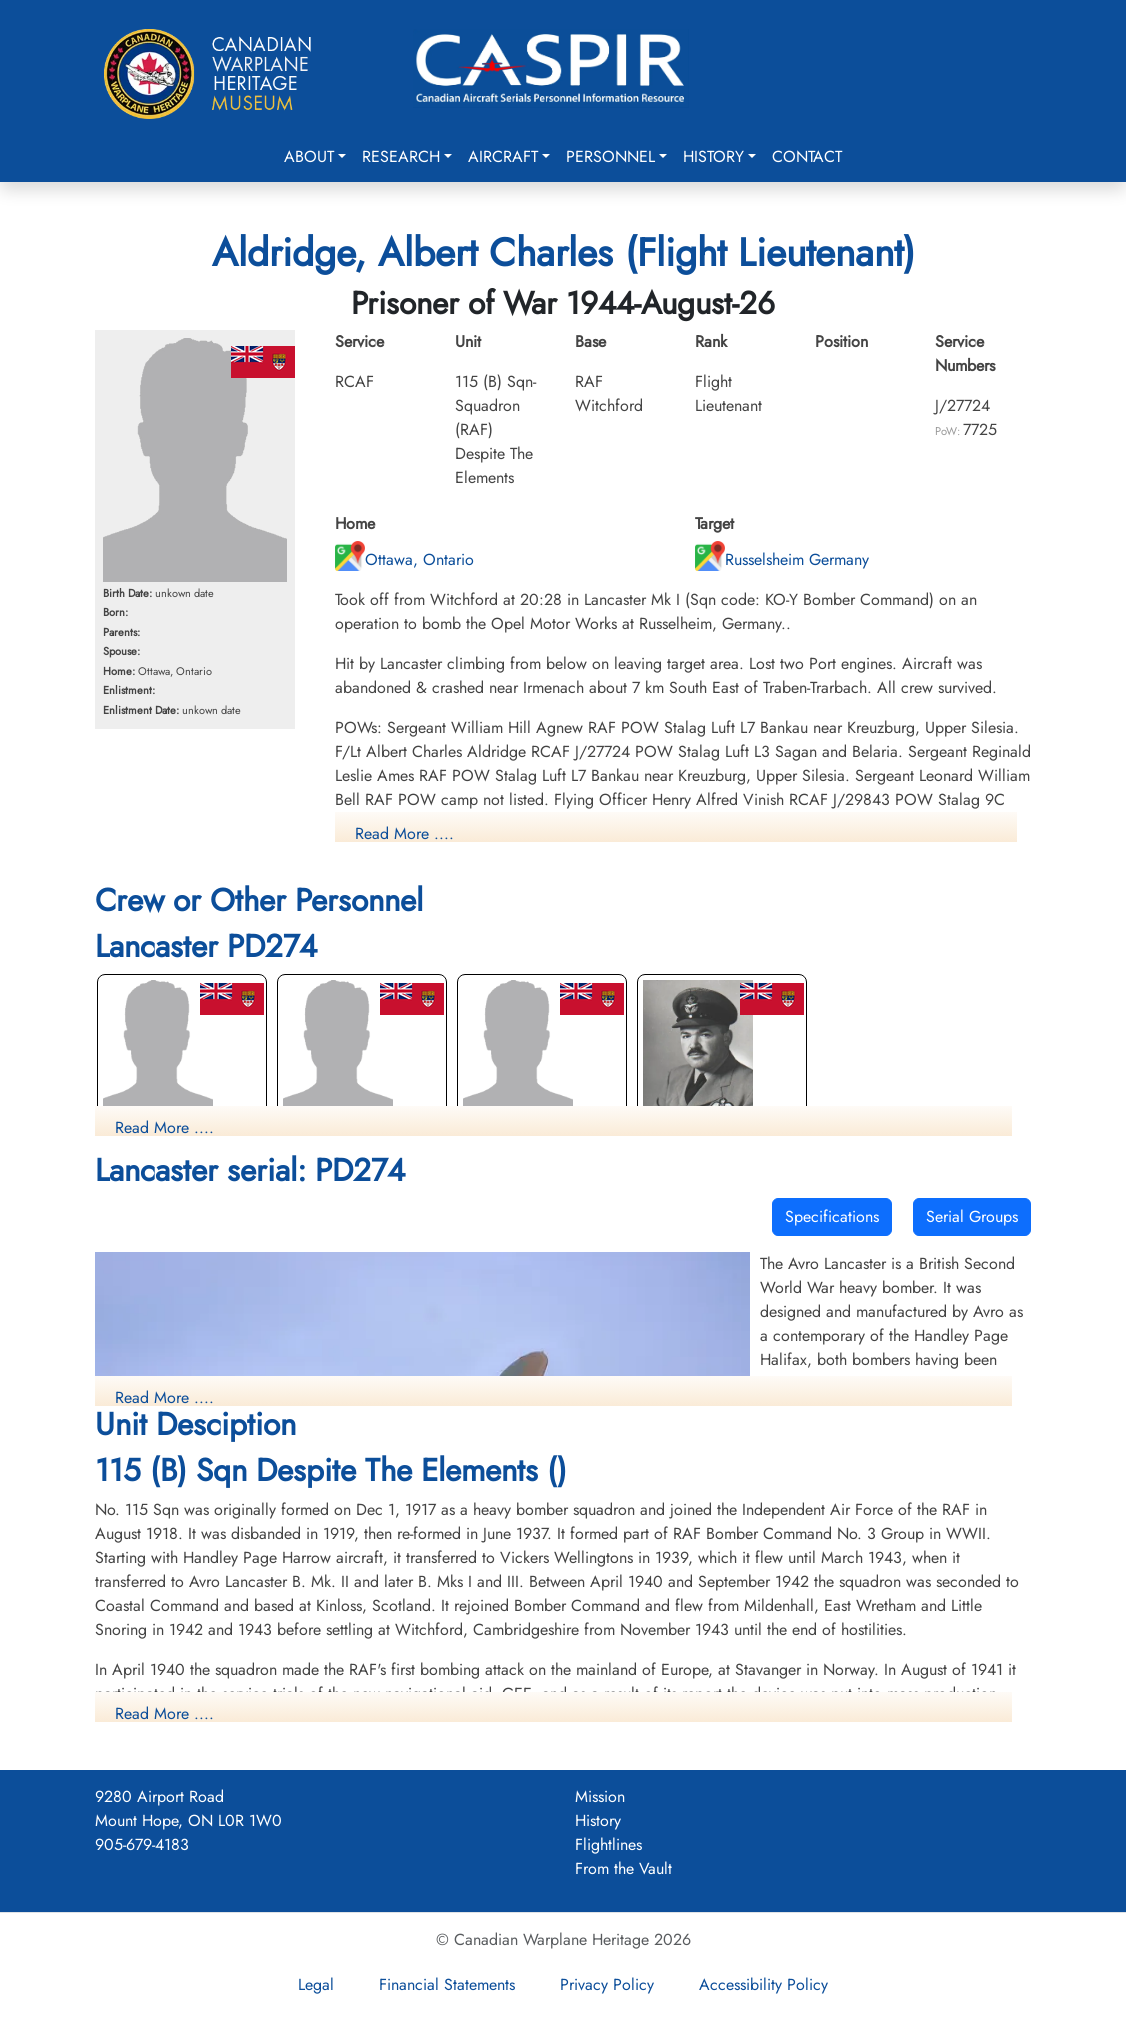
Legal (316, 1984)
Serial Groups (972, 1216)
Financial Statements (447, 1984)
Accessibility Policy (763, 1984)
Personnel (610, 156)
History (713, 156)
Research (401, 156)
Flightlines (608, 1844)
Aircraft (503, 156)
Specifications (832, 1216)
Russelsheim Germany (782, 559)
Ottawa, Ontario (404, 559)
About (309, 156)
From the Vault (623, 1868)
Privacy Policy (607, 1984)
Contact (807, 156)
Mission (600, 1796)
